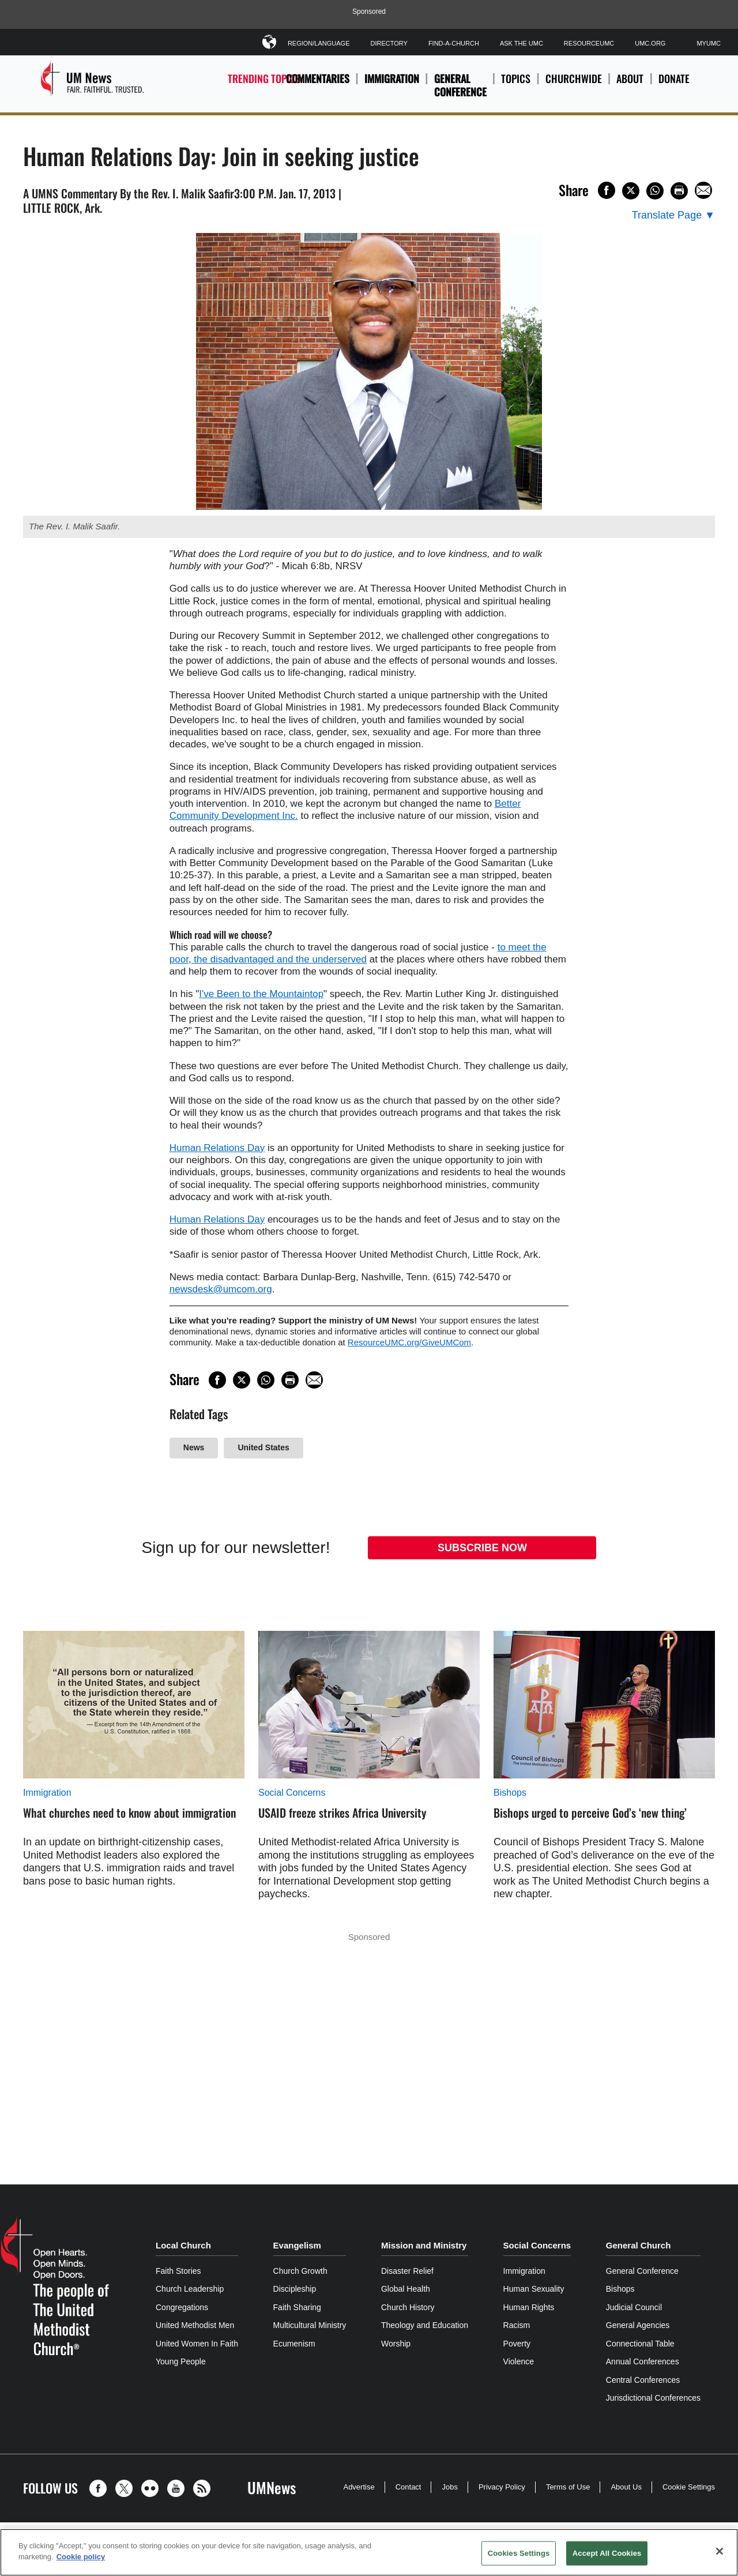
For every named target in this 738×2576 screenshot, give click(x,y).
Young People (181, 2361)
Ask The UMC (521, 43)
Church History (408, 2307)
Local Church (183, 2245)
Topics (515, 85)
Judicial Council (634, 2307)
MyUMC (708, 43)
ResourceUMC (589, 43)
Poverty (516, 2343)
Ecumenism (294, 2343)
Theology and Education (424, 2325)
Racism (516, 2325)
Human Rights (529, 2307)
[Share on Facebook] (606, 190)
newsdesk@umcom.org (221, 1289)
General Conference (460, 85)
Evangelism (297, 2245)
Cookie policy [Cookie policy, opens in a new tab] (81, 2556)
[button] (100, 2488)
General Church (638, 2245)
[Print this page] (679, 191)
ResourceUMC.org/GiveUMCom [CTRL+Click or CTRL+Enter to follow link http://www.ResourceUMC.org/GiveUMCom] (409, 1342)
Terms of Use (568, 2487)
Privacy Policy (502, 2487)
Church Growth (300, 2271)
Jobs (449, 2487)
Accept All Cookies (607, 2553)
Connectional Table (640, 2343)
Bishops (510, 1792)
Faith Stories (178, 2271)
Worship (396, 2343)
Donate (674, 85)
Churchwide (573, 85)
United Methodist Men (195, 2325)
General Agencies (638, 2325)
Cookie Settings (688, 2487)
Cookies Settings (519, 2553)
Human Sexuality (533, 2288)
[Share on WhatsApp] (655, 191)
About (629, 85)
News (194, 1447)
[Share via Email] (703, 190)
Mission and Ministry (423, 2245)
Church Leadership (190, 2288)
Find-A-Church (453, 43)
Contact (408, 2487)
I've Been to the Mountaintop (261, 993)
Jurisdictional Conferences (653, 2397)
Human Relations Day (217, 1147)
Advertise (358, 2487)
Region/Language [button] (318, 41)
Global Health (405, 2288)
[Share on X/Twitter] (630, 191)
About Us (626, 2487)
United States (263, 1447)
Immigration (391, 78)
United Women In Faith (197, 2343)
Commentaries (317, 78)
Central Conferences (643, 2380)
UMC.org (650, 43)
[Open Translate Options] (673, 215)
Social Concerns (292, 1792)
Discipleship (295, 2288)
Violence (518, 2361)
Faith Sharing (297, 2307)
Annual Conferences (642, 2361)
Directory (388, 43)
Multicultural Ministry (310, 2325)
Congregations (182, 2307)
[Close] (719, 2551)
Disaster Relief (407, 2271)
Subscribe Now (482, 1548)
